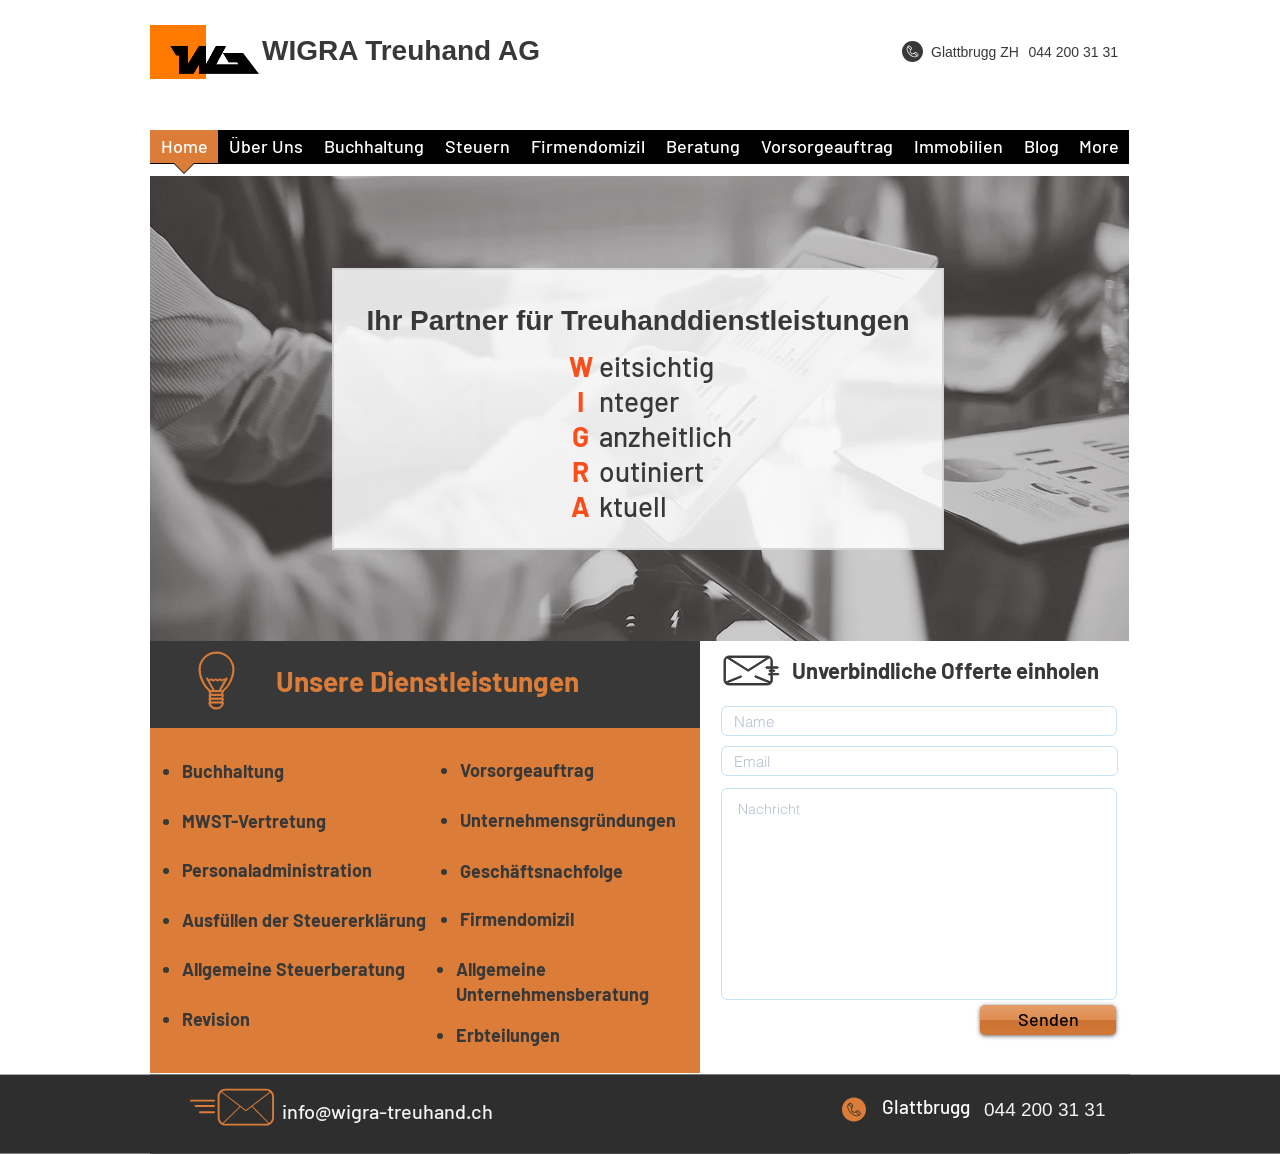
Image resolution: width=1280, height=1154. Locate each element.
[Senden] (1048, 1020)
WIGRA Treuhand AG (401, 50)
